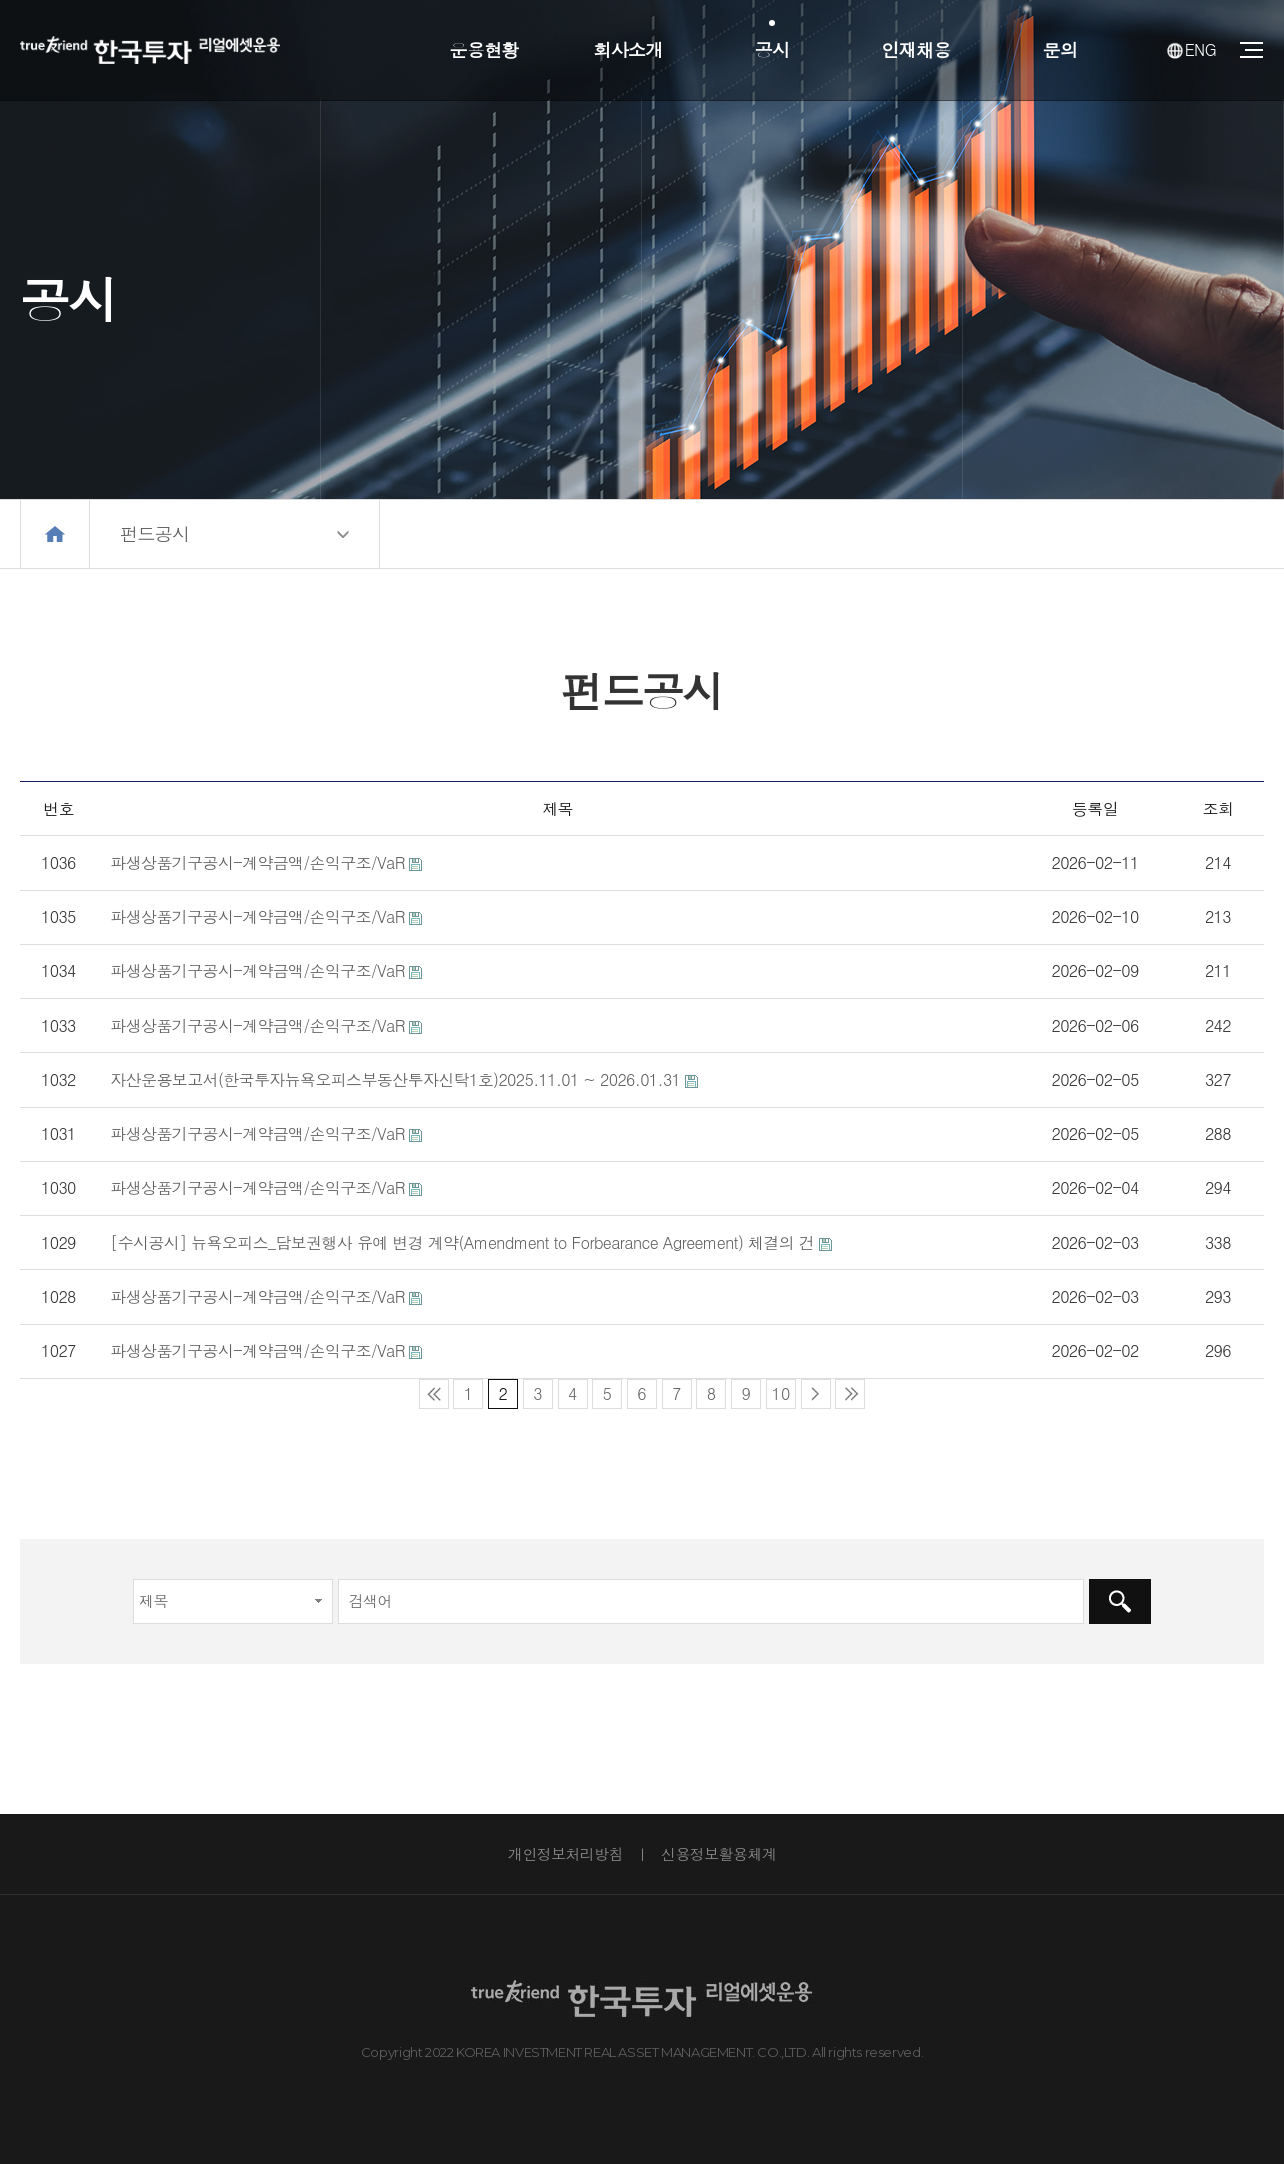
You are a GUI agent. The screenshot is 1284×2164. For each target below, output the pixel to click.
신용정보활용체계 (718, 1853)
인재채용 (915, 49)
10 (778, 1392)
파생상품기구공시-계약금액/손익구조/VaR (257, 862)
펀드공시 (154, 533)
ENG (1191, 49)
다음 (816, 1394)
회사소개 (627, 49)
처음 (434, 1394)
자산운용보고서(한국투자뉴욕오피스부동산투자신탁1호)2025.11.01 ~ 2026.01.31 (395, 1079)
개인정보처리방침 (565, 1853)
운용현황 (483, 49)
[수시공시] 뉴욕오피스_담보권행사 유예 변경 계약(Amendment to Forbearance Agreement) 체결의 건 (462, 1242)
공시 (772, 49)
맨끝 (850, 1394)
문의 (1060, 49)
